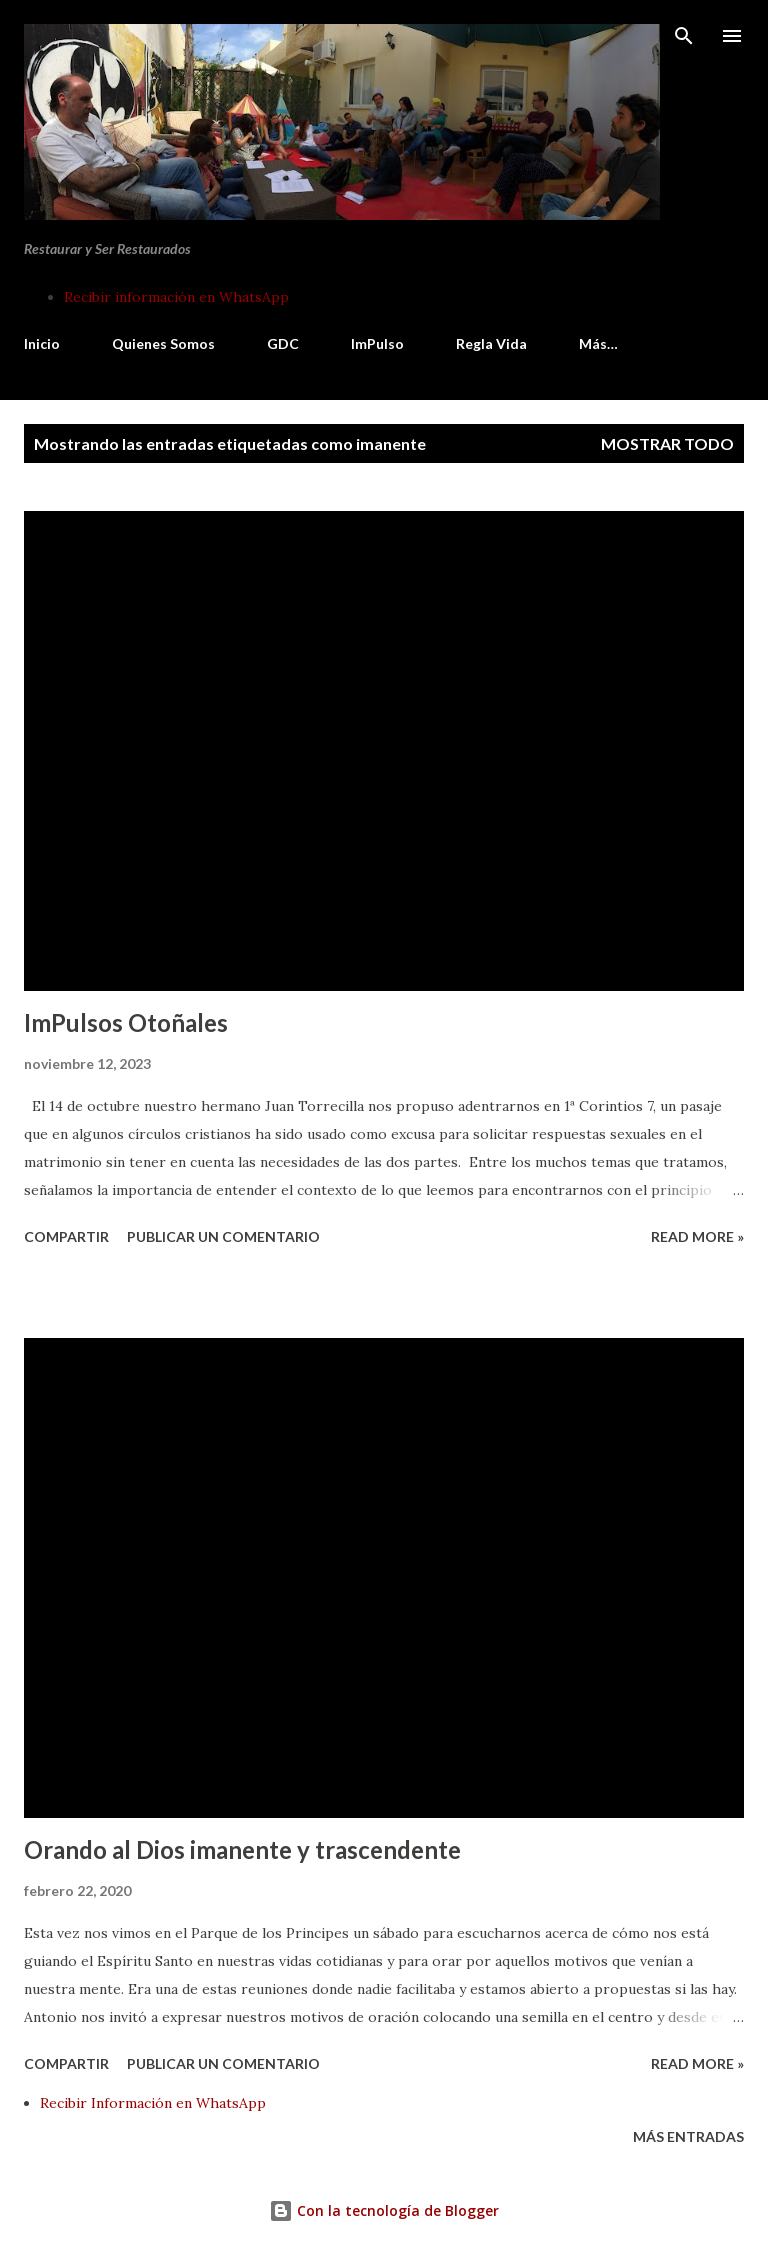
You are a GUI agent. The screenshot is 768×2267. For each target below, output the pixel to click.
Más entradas (688, 2136)
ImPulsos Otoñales (126, 1022)
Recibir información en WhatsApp (176, 297)
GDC (283, 343)
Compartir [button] (66, 1236)
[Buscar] (684, 36)
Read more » (697, 1236)
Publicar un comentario (223, 1236)
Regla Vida (491, 343)
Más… (598, 343)
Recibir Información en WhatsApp (153, 2103)
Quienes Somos (163, 343)
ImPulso (377, 343)
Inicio (42, 343)
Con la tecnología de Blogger (384, 2210)
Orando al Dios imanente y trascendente (242, 1849)
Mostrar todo (667, 443)
